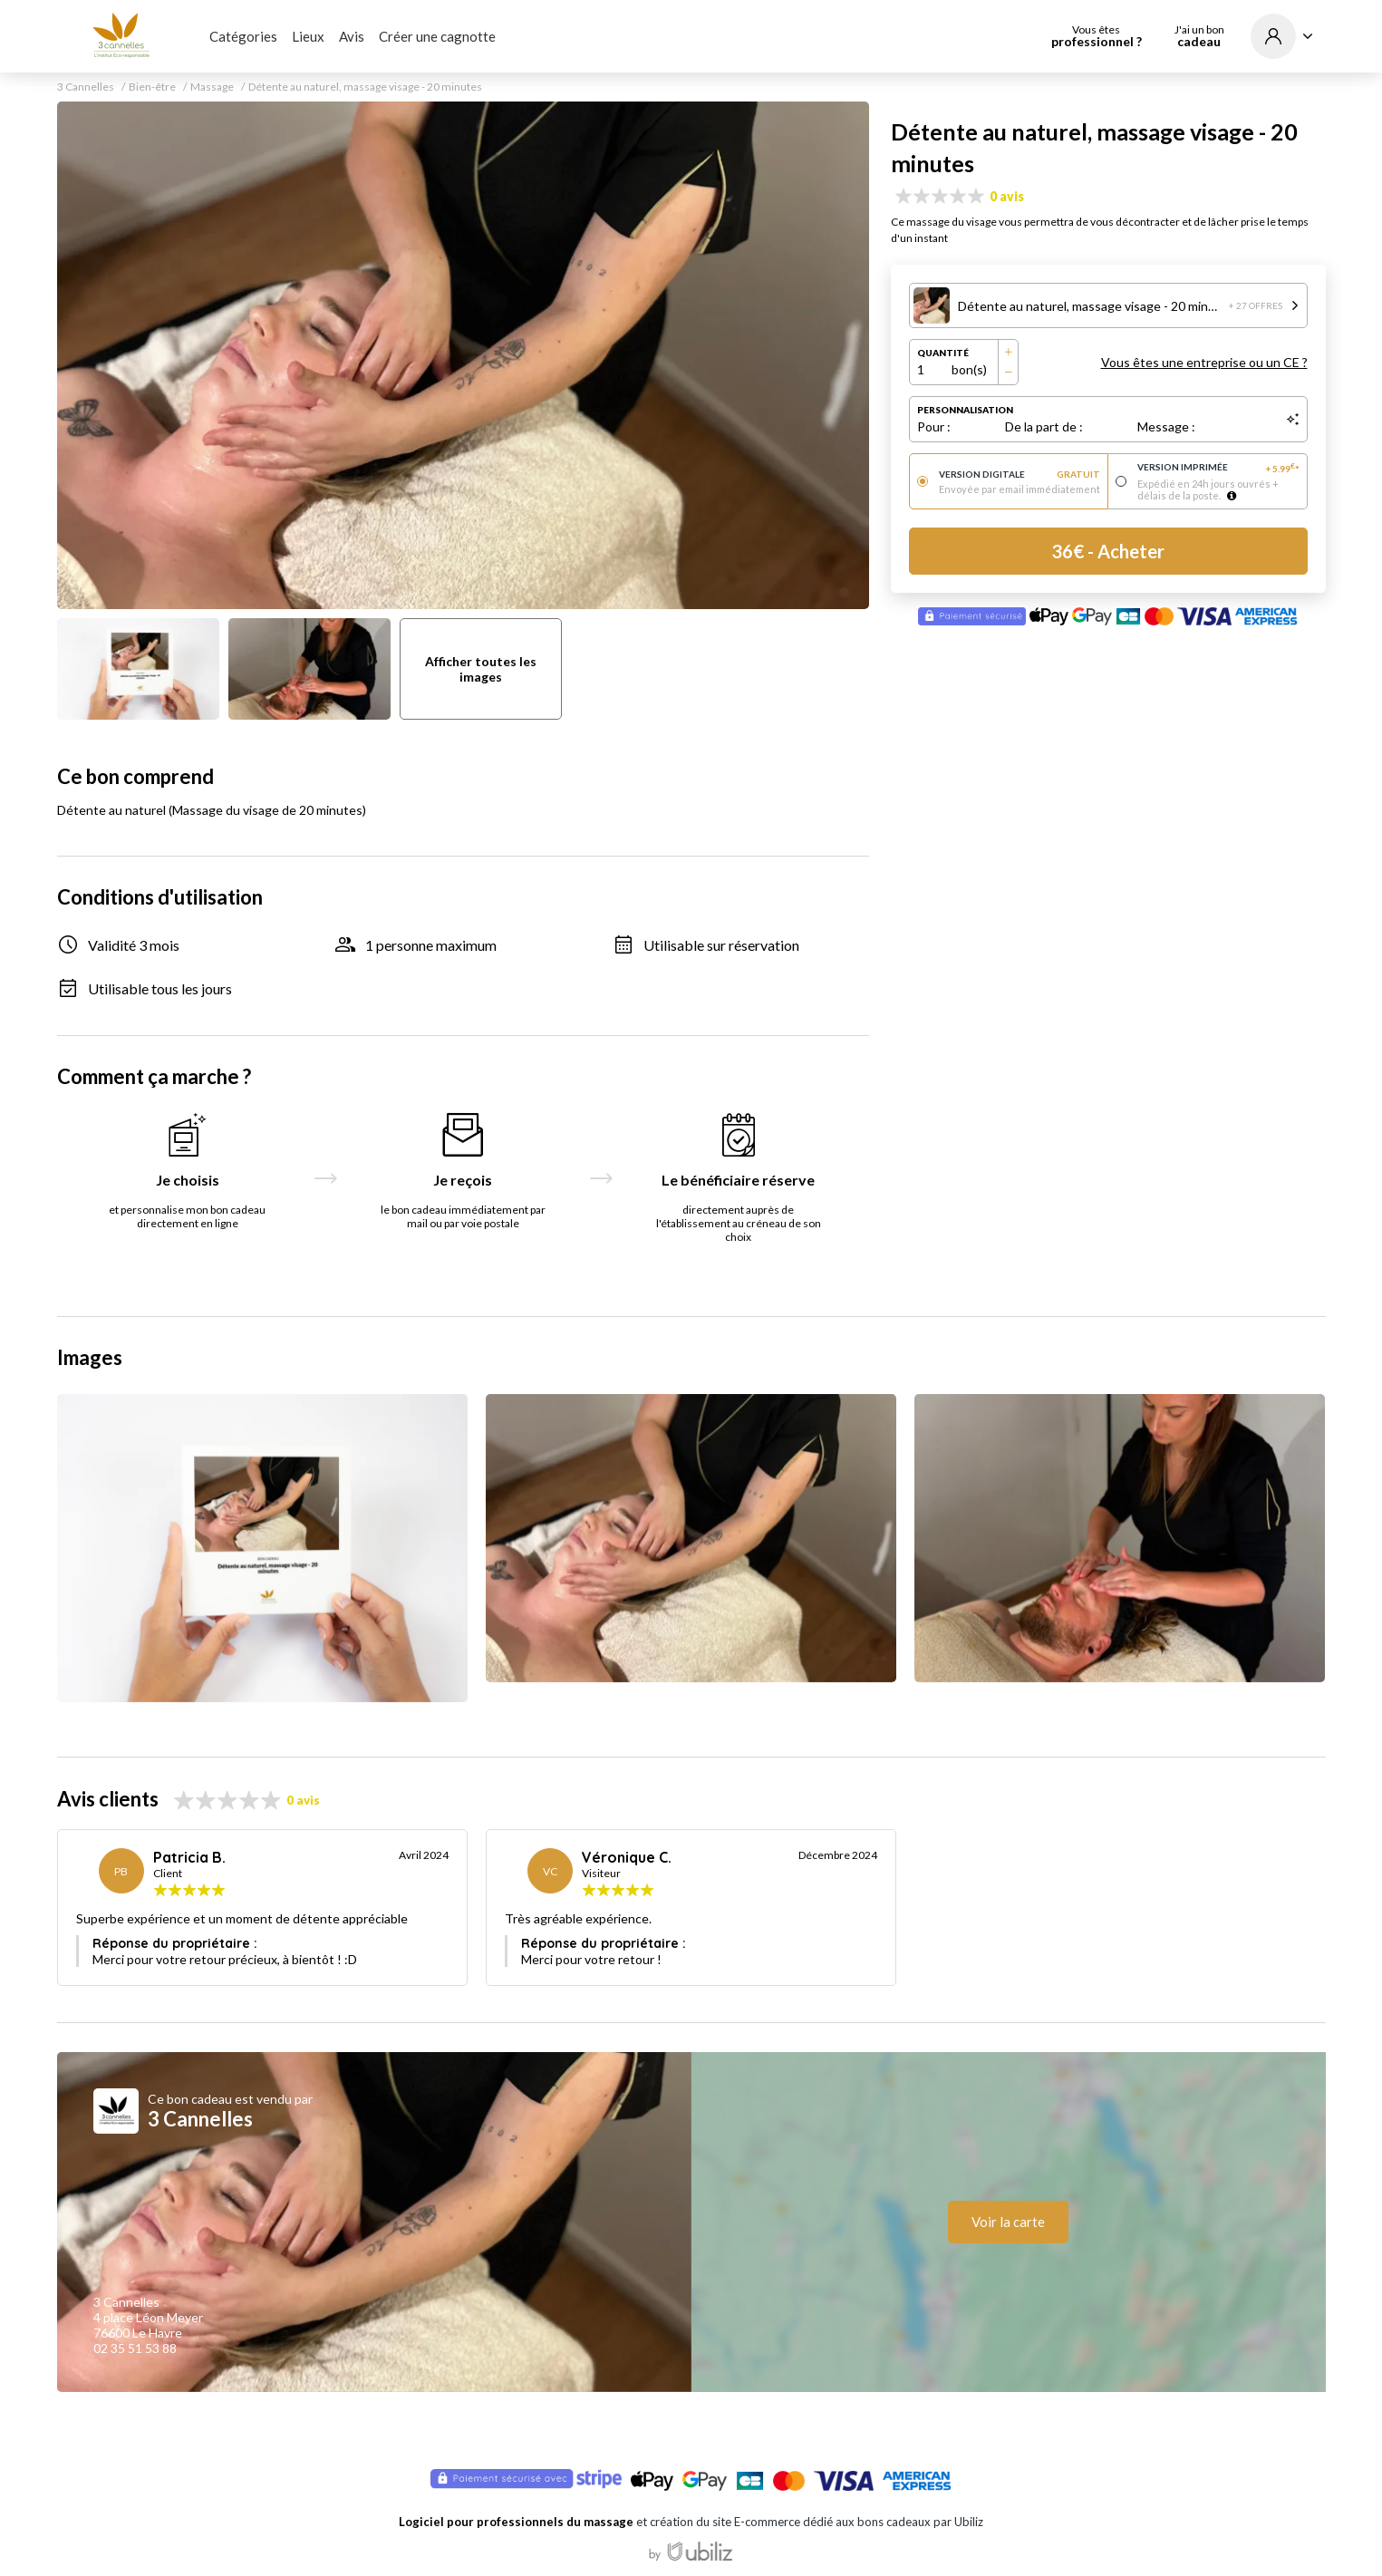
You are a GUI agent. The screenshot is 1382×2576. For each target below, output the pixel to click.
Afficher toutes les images (480, 669)
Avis (351, 36)
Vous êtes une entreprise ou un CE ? (1204, 362)
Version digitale (1020, 474)
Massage (212, 87)
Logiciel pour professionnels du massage (516, 2521)
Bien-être (152, 87)
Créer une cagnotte (437, 36)
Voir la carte (1008, 2221)
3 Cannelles (85, 87)
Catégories (243, 36)
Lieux (308, 36)
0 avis (1007, 196)
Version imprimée (1218, 467)
